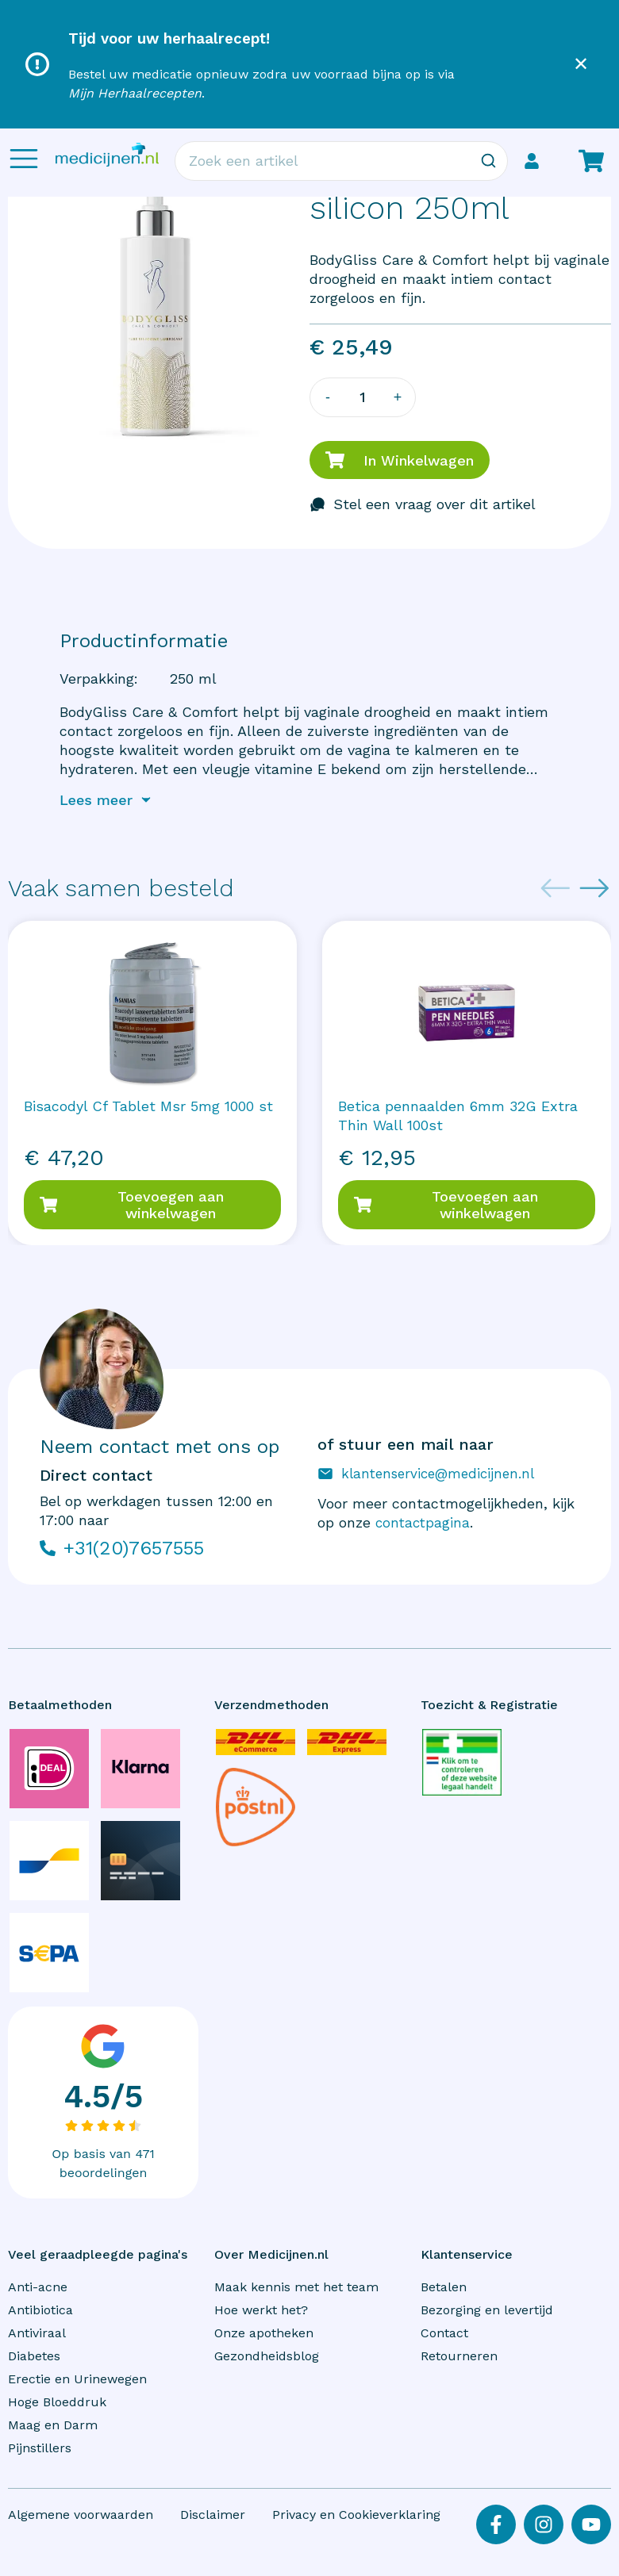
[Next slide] (594, 888)
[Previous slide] (555, 888)
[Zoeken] (488, 161)
